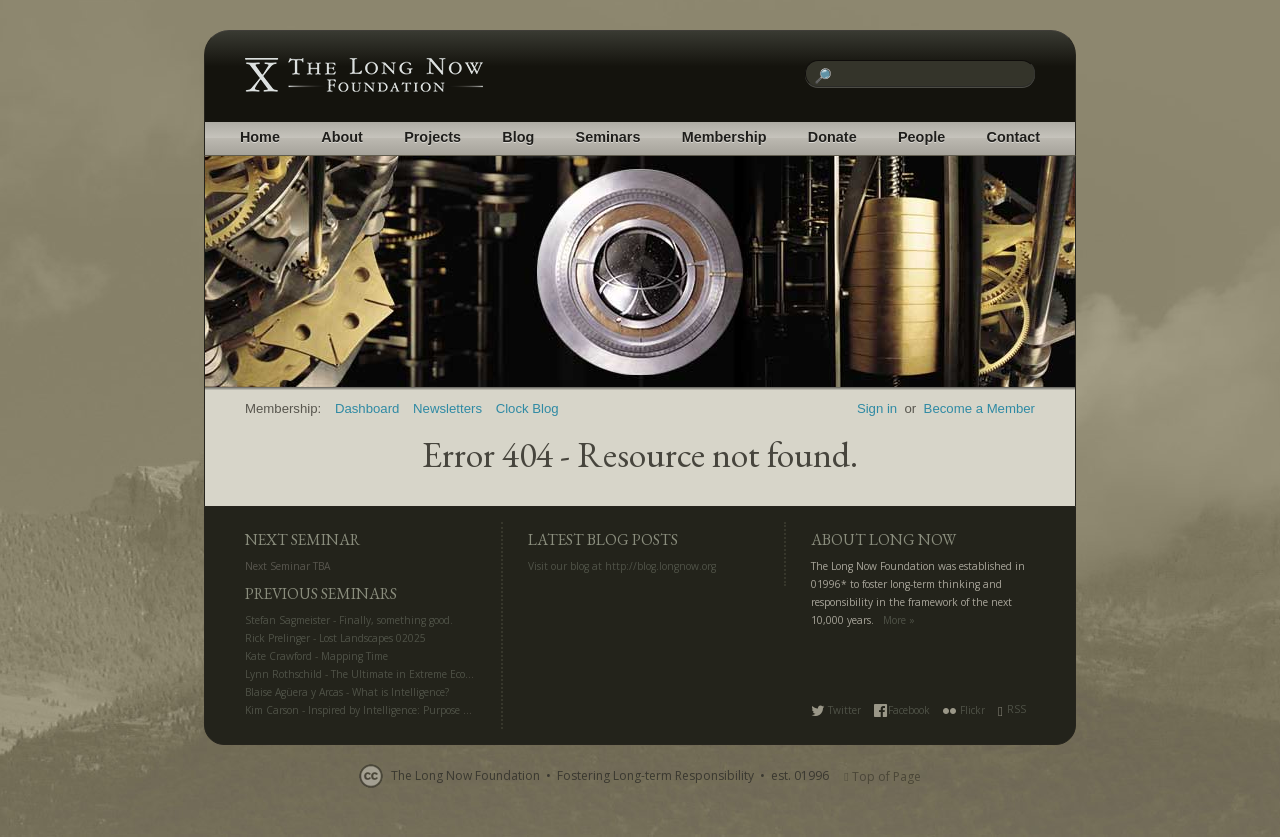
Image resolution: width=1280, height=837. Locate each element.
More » (899, 620)
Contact (1014, 137)
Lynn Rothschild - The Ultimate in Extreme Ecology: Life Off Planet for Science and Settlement (466, 674)
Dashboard (367, 408)
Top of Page (882, 776)
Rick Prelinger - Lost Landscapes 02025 (335, 638)
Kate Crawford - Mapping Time (316, 656)
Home (260, 137)
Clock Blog (527, 408)
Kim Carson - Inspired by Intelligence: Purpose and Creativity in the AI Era (419, 710)
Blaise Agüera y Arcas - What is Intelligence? (347, 692)
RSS (1012, 709)
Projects (432, 137)
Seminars (608, 137)
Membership (724, 137)
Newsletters (447, 408)
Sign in (877, 408)
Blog (518, 137)
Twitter (836, 710)
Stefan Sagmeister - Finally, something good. (349, 620)
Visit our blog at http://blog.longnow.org (622, 566)
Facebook (902, 710)
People (921, 137)
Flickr (964, 710)
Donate (832, 137)
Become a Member (979, 408)
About (342, 137)
